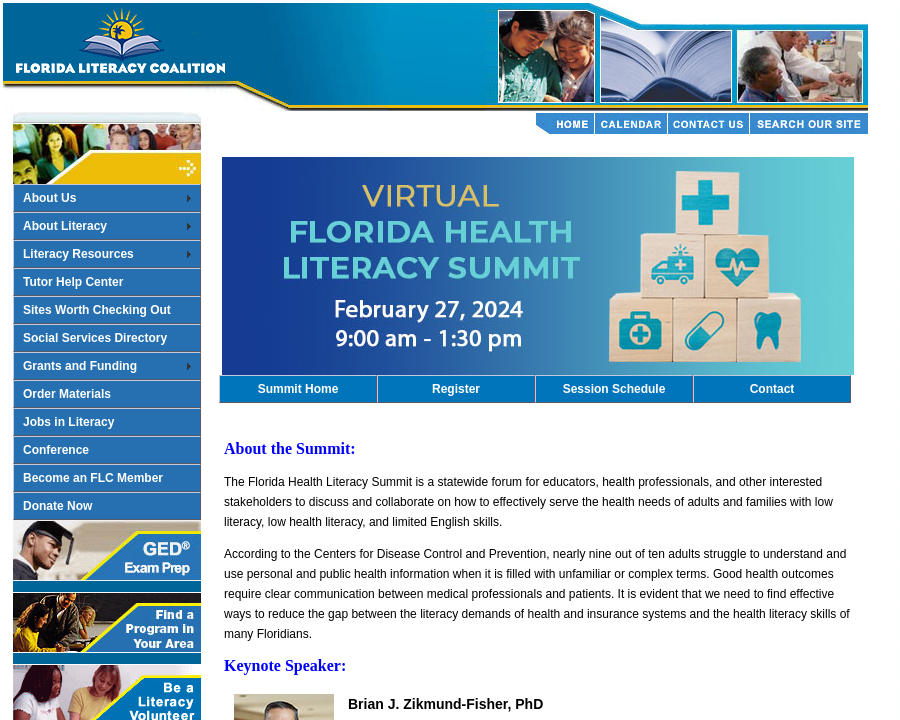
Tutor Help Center (73, 282)
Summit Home (298, 389)
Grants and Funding (80, 366)
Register (456, 389)
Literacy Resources (78, 254)
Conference (56, 450)
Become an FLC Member (93, 478)
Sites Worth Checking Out (97, 310)
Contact (772, 389)
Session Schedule (614, 389)
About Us (49, 198)
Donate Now (57, 506)
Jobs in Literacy (68, 422)
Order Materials (67, 394)
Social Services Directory (95, 338)
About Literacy (65, 226)
